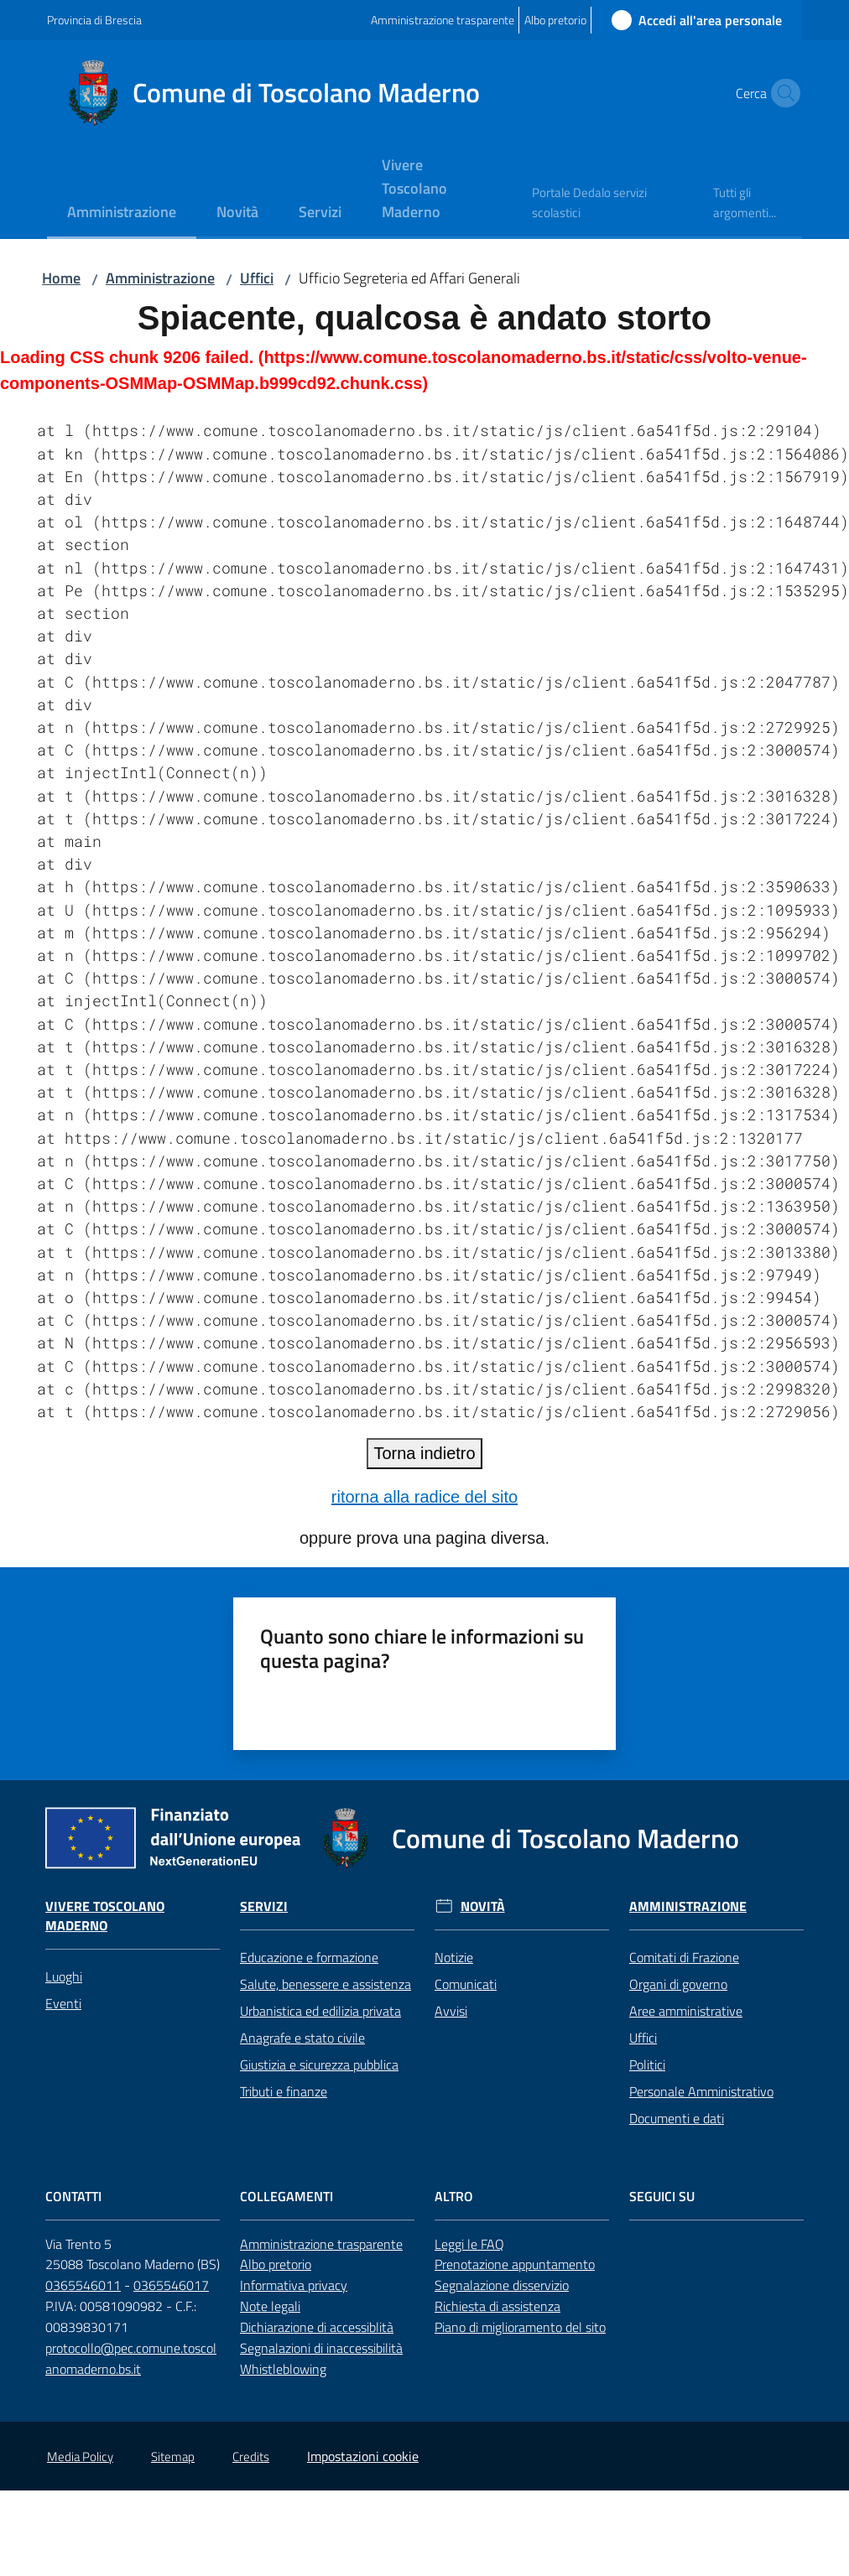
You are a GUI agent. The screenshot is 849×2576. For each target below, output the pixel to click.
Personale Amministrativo (701, 2091)
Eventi (63, 2003)
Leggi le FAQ (469, 2244)
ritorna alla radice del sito (424, 1497)
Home (61, 278)
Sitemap (173, 2456)
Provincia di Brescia (94, 20)
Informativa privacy (293, 2285)
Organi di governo (678, 1984)
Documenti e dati (676, 2118)
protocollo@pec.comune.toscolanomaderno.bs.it (130, 2358)
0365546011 (83, 2285)
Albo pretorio (275, 2264)
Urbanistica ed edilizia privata (320, 2011)
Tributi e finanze (283, 2091)
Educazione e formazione (309, 1957)
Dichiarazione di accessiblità (316, 2327)
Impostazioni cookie (363, 2456)
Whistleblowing (283, 2369)
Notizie (454, 1957)
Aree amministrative (685, 2011)
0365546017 (171, 2285)
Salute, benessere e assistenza (325, 1984)
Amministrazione (160, 278)
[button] (782, 93)
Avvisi (451, 2011)
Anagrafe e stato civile (302, 2038)
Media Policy (80, 2456)
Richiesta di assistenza (497, 2306)
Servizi (264, 1906)
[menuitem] (121, 213)
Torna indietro (424, 1453)
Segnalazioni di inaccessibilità (321, 2348)
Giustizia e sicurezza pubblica (319, 2064)
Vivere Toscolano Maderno (104, 1916)
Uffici (256, 278)
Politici (647, 2064)
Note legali (270, 2306)
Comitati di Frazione (684, 1957)
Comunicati (466, 1984)
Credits (250, 2456)
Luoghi (63, 1976)
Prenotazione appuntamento (515, 2264)
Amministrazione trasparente (321, 2244)
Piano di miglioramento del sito (520, 2327)
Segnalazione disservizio (502, 2285)
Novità (483, 1906)
